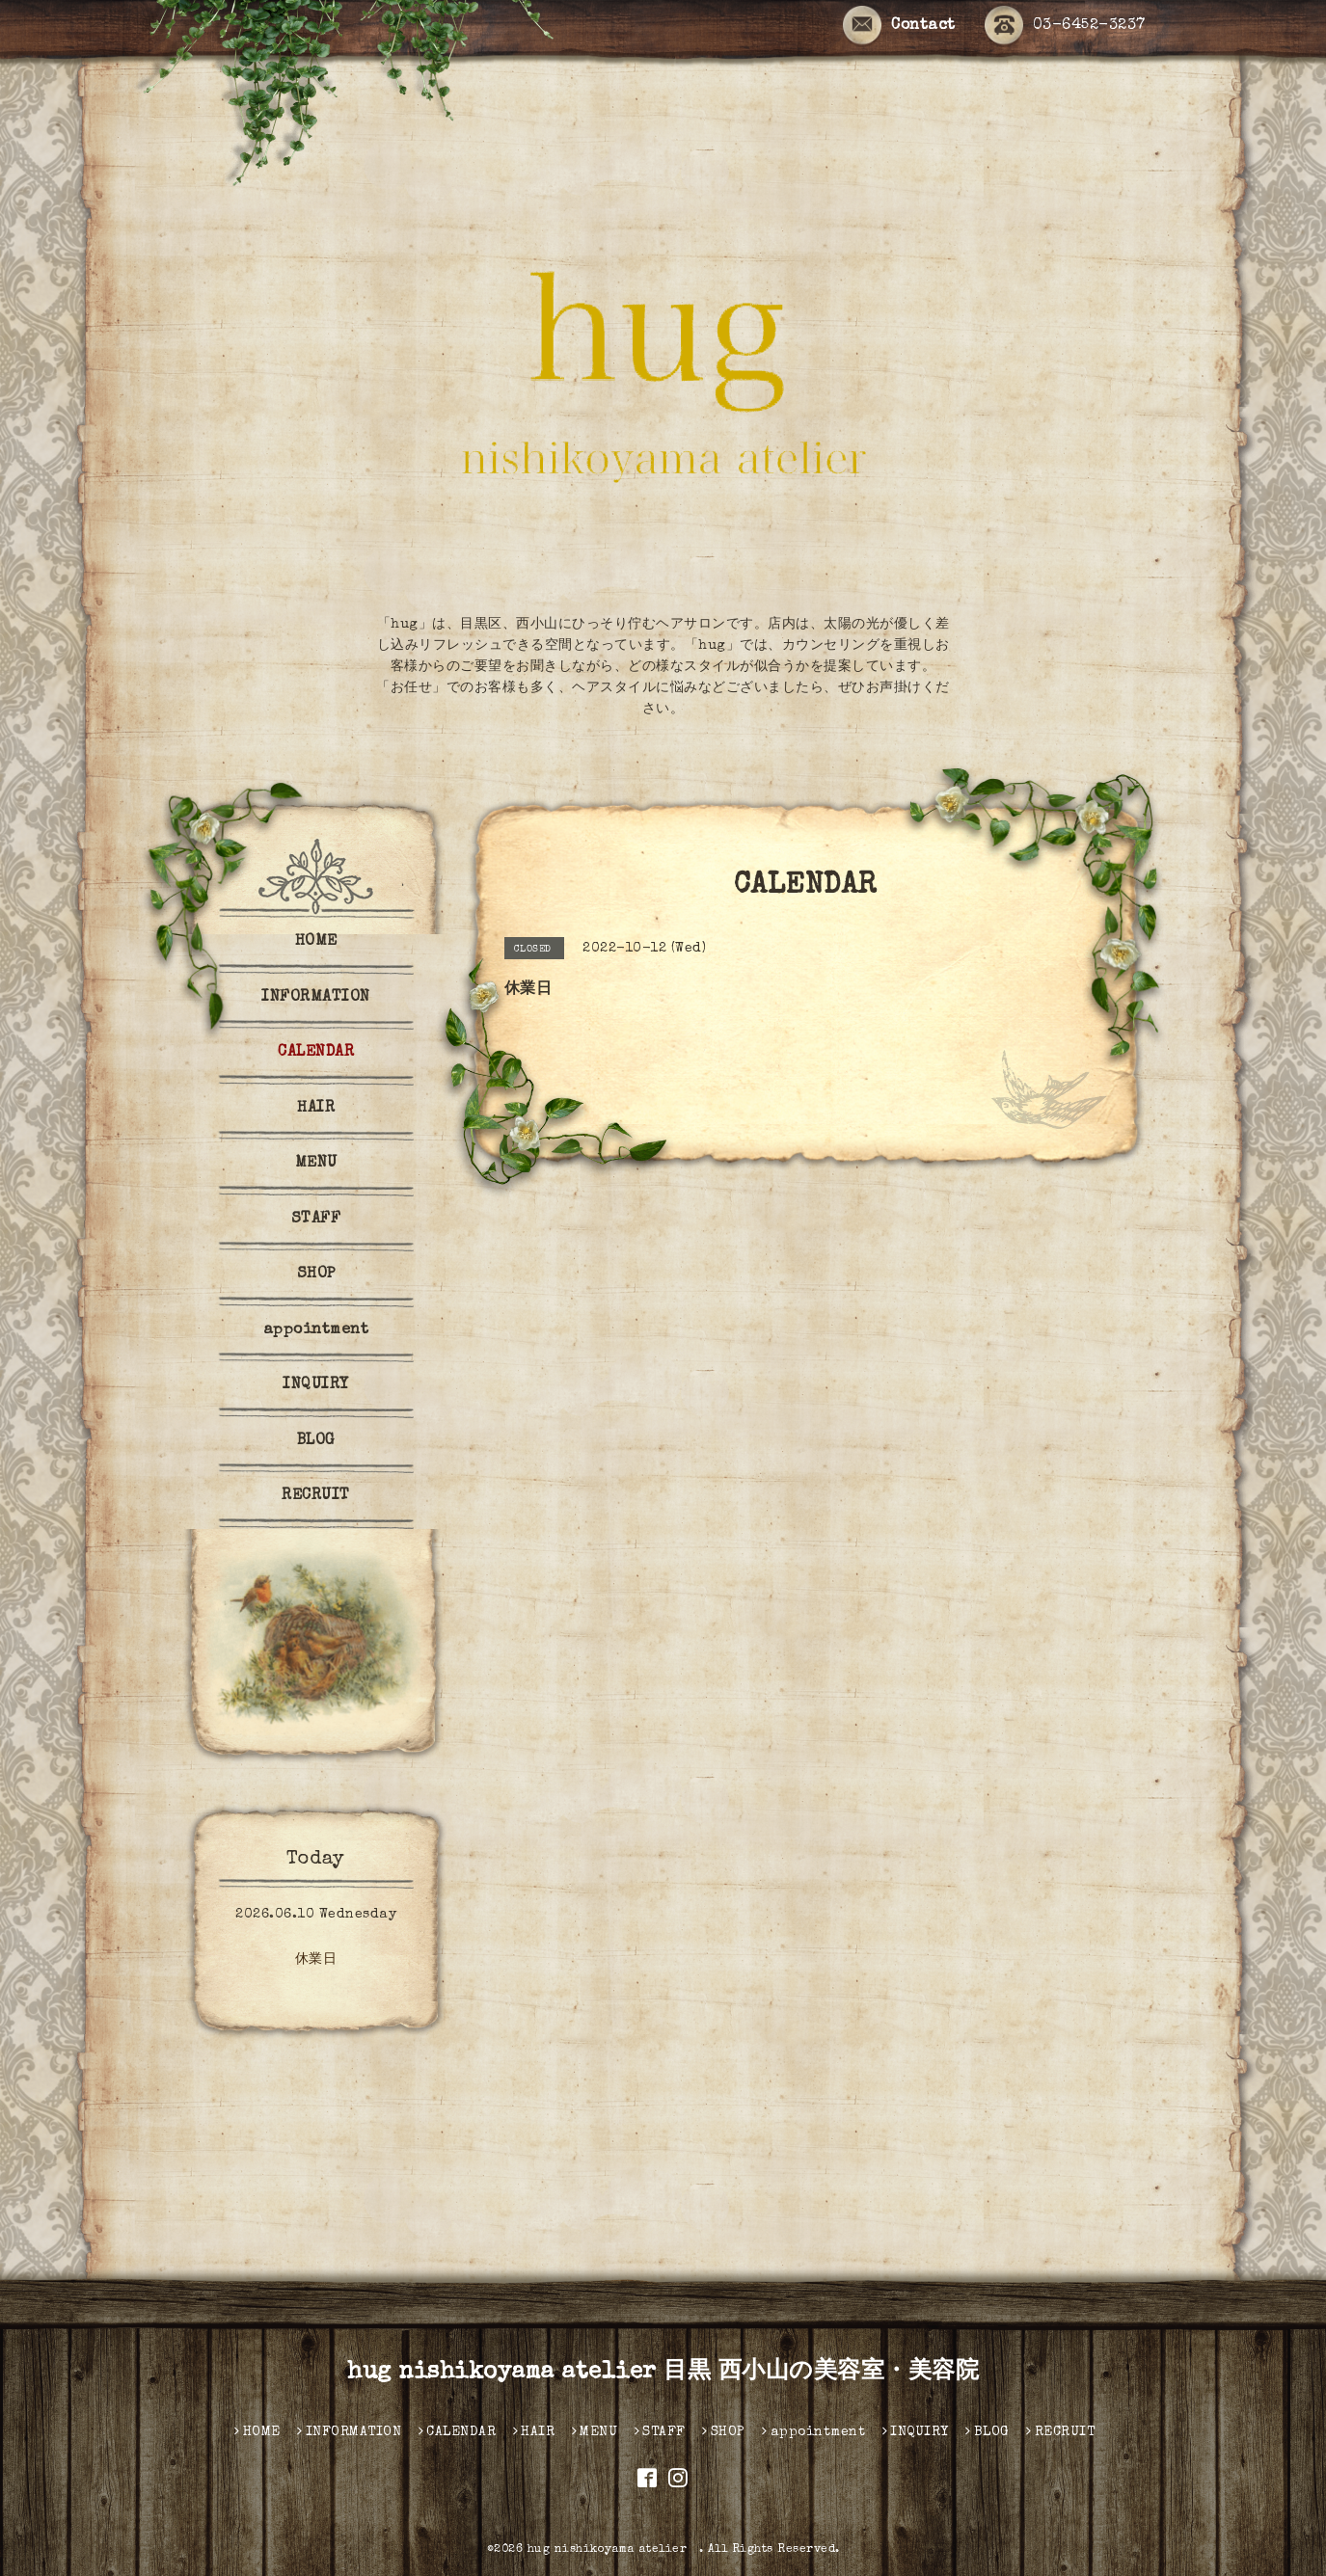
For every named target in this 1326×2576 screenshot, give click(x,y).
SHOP (316, 1274)
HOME (316, 942)
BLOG (316, 1441)
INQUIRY (316, 1385)
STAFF (316, 1219)
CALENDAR (316, 1052)
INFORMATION (315, 998)
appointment (316, 1330)
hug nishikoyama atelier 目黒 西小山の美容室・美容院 (663, 2372)
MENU (316, 1163)
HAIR (316, 1108)
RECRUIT (316, 1496)
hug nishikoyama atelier (613, 2550)
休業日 (316, 1960)
